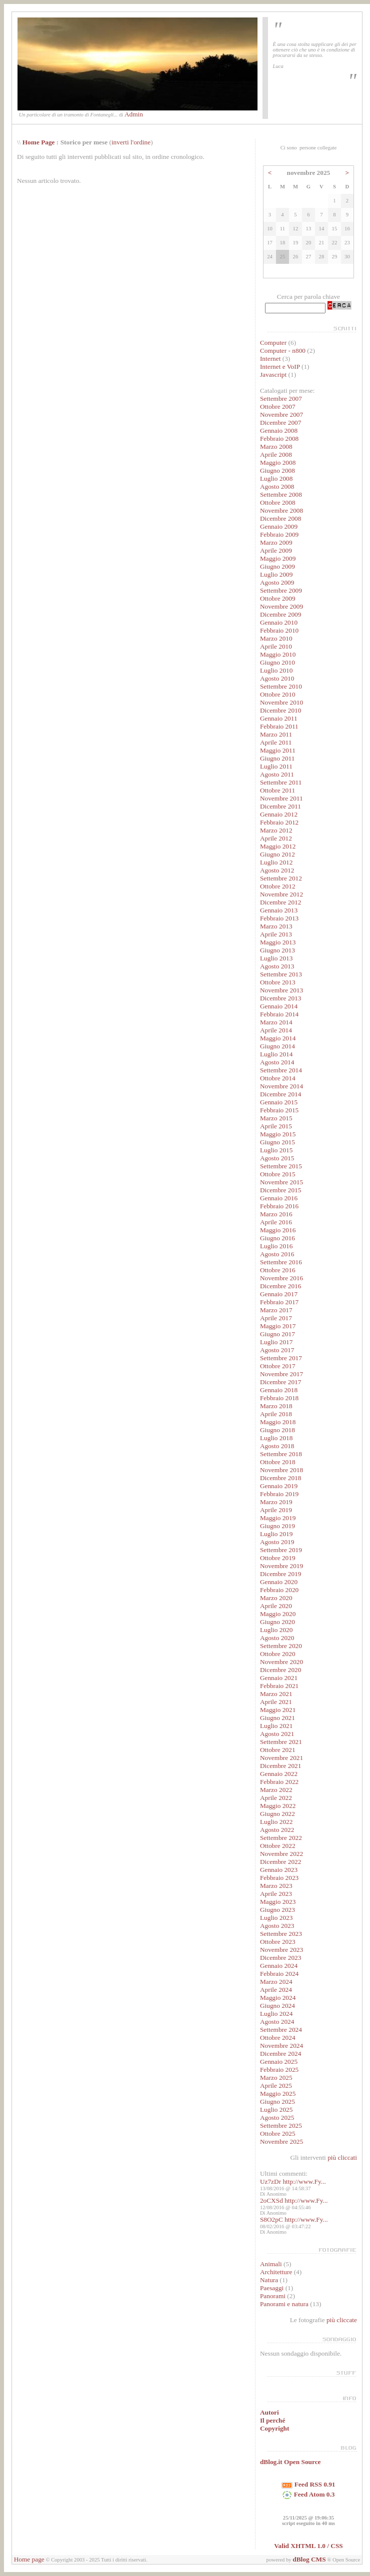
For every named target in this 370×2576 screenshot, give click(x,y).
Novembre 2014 (281, 1086)
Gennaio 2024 (279, 1965)
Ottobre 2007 (278, 406)
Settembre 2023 (281, 1933)
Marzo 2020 (276, 1598)
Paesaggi (272, 2288)
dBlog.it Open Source (290, 2462)
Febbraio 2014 (279, 1014)
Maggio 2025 (278, 2093)
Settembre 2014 (281, 1070)
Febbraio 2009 (279, 534)
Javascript (273, 374)
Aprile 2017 (276, 1318)
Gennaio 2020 (279, 1582)
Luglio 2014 (276, 1054)
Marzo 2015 (276, 1118)
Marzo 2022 (276, 1789)
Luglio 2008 (276, 478)
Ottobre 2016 (278, 1270)
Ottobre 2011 (277, 790)
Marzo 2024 (276, 1981)
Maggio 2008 (278, 462)
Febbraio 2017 (279, 1302)
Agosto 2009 (277, 582)
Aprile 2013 (276, 934)
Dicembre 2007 (281, 422)
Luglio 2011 (276, 766)
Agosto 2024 (277, 2021)
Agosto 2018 (277, 1446)
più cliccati (342, 2157)
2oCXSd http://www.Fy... (294, 2200)
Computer (273, 342)
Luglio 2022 (276, 1821)
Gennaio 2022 (279, 1773)
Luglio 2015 (276, 1150)
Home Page (38, 142)
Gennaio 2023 (279, 1869)
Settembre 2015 (281, 1166)
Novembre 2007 (281, 414)
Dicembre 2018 (281, 1478)
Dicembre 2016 (281, 1286)
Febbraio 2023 (279, 1877)
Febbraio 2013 (279, 918)
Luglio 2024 (276, 2013)
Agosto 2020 (277, 1638)
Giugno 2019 (277, 1526)
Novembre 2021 (281, 1757)
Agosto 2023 (277, 1925)
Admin (133, 114)
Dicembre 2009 (281, 614)
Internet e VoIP (280, 366)
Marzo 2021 (276, 1694)
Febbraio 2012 (279, 822)
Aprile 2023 (276, 1893)
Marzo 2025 (276, 2077)
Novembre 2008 (281, 510)
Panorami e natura (284, 2304)
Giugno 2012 (277, 854)
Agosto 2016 (277, 1254)
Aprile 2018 (276, 1414)
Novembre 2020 (281, 1662)
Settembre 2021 (281, 1741)
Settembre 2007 (281, 398)
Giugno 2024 (277, 2005)
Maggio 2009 (278, 558)
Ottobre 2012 (278, 886)
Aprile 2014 (276, 1030)
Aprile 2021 (276, 1702)
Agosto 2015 (277, 1158)
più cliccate (341, 2320)
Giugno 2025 (277, 2101)
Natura (269, 2280)
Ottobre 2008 (278, 502)
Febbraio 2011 (279, 726)
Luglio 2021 (276, 1725)
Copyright (275, 2428)
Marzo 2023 (276, 1885)
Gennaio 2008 (279, 430)
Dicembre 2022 (281, 1861)
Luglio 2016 (276, 1246)
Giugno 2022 (277, 1813)
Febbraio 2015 (279, 1110)
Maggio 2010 (278, 654)
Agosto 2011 (277, 774)
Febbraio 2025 (279, 2069)
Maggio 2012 (278, 846)
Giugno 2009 (277, 566)
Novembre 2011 (281, 798)
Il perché (272, 2420)
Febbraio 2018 (279, 1398)
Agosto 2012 (277, 870)
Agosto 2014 (277, 1062)
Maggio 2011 (278, 750)
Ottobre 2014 (278, 1078)
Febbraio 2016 (279, 1206)
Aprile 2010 (276, 646)
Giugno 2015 (277, 1142)
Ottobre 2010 (278, 694)
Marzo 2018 (276, 1406)
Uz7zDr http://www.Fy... (293, 2181)
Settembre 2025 (281, 2125)
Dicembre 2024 (281, 2053)
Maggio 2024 (278, 1997)
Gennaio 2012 (279, 814)
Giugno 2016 (277, 1238)
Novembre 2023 (281, 1949)
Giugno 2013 (277, 950)
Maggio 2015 (278, 1134)
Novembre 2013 (281, 990)
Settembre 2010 (281, 686)
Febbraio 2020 (279, 1590)
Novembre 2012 (281, 894)
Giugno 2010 (277, 662)
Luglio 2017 (276, 1342)
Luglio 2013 (276, 958)
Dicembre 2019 (281, 1574)
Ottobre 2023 (278, 1941)
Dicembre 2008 (281, 518)
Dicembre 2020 (281, 1670)
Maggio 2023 (278, 1901)
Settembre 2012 (281, 878)
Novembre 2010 (281, 702)
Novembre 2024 (281, 2045)
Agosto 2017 (277, 1350)
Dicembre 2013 (281, 998)
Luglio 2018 (276, 1438)
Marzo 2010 (276, 638)
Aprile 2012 (276, 838)
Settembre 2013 (281, 974)
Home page (29, 2559)
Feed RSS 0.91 (308, 2484)
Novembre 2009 (281, 606)
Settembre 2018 (281, 1454)
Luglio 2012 (276, 862)
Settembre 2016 (281, 1262)
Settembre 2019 (281, 1550)
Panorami (273, 2296)
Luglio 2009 (276, 574)
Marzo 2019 (276, 1502)
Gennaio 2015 (279, 1102)
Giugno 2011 (277, 758)
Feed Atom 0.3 (308, 2494)
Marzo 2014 (276, 1022)
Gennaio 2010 (279, 622)
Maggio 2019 (278, 1518)
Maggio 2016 (278, 1230)
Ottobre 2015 (278, 1174)
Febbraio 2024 (279, 1973)
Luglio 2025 (276, 2109)
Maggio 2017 (278, 1326)
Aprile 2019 (276, 1510)
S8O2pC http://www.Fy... (294, 2219)
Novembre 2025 (281, 2141)
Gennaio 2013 (279, 910)
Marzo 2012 (276, 830)
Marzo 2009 (276, 542)
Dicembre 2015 (281, 1190)
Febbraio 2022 (279, 1781)
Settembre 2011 (281, 782)
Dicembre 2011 (280, 806)
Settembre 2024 (281, 2029)
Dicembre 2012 (281, 902)
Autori (269, 2412)
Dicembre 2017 (281, 1382)
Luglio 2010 (276, 670)
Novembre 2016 (281, 1278)
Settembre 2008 (281, 494)
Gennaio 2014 (279, 1006)
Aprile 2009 (276, 550)
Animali (271, 2264)
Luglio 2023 (276, 1917)
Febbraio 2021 (279, 1686)
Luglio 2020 (276, 1630)
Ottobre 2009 (278, 598)
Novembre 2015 (281, 1182)
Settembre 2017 (281, 1358)
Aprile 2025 (276, 2085)
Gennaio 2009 (279, 526)
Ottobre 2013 (278, 982)
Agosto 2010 (277, 678)
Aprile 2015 (276, 1126)
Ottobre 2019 (278, 1558)
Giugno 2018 (277, 1430)
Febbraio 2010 (279, 630)
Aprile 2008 (276, 454)
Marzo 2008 (276, 446)
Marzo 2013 (276, 926)
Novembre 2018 (281, 1470)
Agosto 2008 (277, 486)
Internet (270, 358)
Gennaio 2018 (279, 1390)
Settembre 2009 (281, 590)
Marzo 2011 (276, 734)
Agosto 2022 (277, 1829)
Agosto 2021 (277, 1733)
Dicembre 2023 (281, 1957)
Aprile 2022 (276, 1797)
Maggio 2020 (278, 1614)
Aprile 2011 (276, 742)
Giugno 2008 (277, 470)
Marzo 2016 (276, 1214)
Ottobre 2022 (278, 1845)
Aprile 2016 (276, 1222)
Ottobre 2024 (278, 2037)
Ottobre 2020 (278, 1654)
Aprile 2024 (276, 1989)
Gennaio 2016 (279, 1198)
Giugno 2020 (277, 1622)
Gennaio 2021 (279, 1678)
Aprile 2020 (276, 1606)
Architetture (276, 2272)
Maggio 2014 (278, 1038)
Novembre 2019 (281, 1566)
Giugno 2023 (277, 1909)
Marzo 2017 (276, 1310)
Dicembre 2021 (281, 1765)
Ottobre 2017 (278, 1366)
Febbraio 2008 (279, 438)
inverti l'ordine (131, 142)
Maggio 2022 (278, 1805)
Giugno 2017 (277, 1334)
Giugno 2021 (277, 1717)
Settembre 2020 (281, 1646)
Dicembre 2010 (281, 710)
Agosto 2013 (277, 966)
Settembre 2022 (281, 1837)
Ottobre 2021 (278, 1749)
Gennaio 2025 (279, 2061)
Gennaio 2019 (279, 1486)
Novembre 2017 (281, 1374)
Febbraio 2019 (279, 1494)
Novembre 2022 (281, 1853)
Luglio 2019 (276, 1534)
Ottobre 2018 (278, 1462)
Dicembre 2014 (281, 1094)
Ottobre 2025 (278, 2133)
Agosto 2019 (277, 1542)
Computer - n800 (283, 350)
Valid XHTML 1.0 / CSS (308, 2546)
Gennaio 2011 (279, 718)
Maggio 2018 (278, 1422)
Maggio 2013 (278, 942)
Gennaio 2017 (279, 1294)
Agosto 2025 (277, 2117)
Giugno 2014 (277, 1046)
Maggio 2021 (278, 1710)
